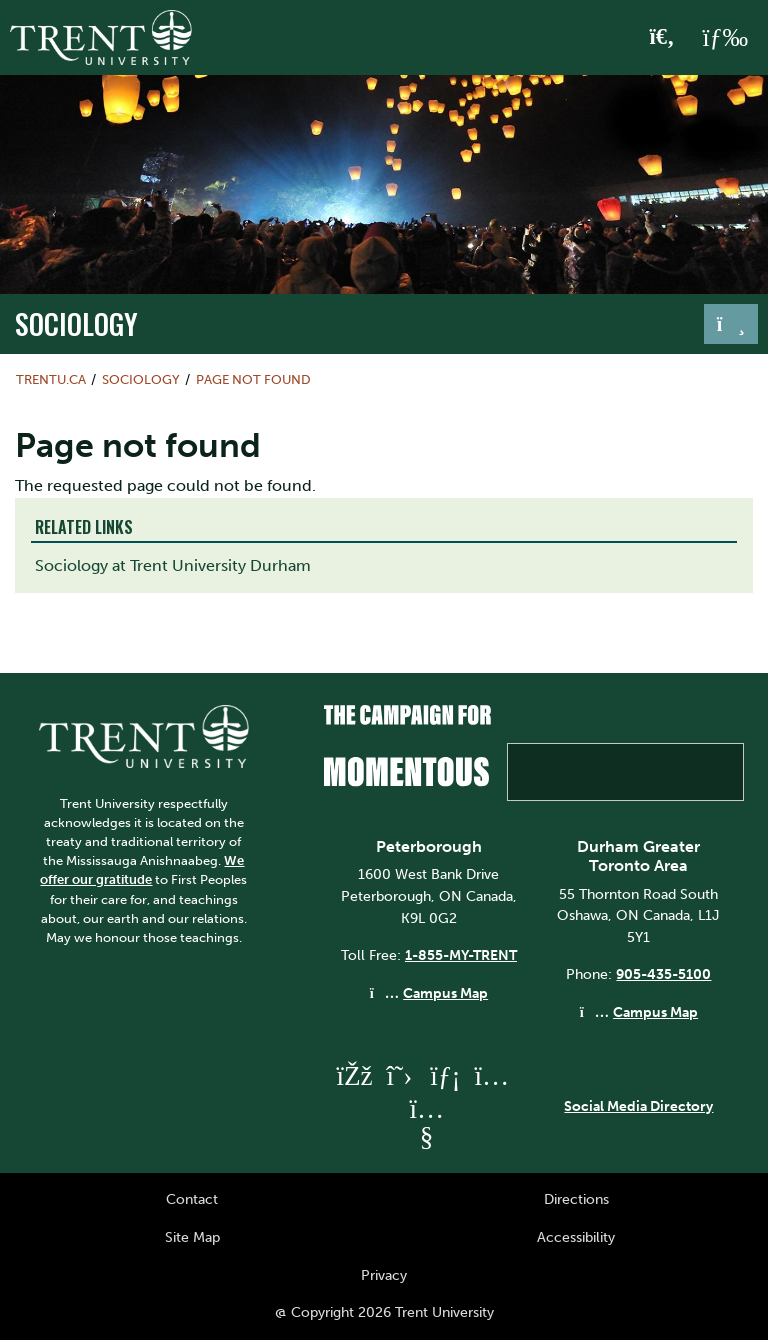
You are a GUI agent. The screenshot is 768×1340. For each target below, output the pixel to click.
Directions (576, 1199)
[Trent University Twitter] (399, 1075)
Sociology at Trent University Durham (173, 565)
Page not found (253, 379)
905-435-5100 (663, 974)
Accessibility (576, 1237)
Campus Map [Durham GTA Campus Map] (655, 1012)
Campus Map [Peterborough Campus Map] (445, 993)
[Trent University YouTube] (426, 1136)
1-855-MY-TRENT (461, 955)
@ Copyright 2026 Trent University (384, 1312)
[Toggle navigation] (731, 324)
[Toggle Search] (662, 38)
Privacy (384, 1275)
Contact (192, 1199)
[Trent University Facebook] (353, 1075)
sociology (76, 323)
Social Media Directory (638, 1106)
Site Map (192, 1237)
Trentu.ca (51, 379)
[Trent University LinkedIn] (445, 1075)
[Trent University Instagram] (491, 1075)
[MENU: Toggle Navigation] (725, 38)
